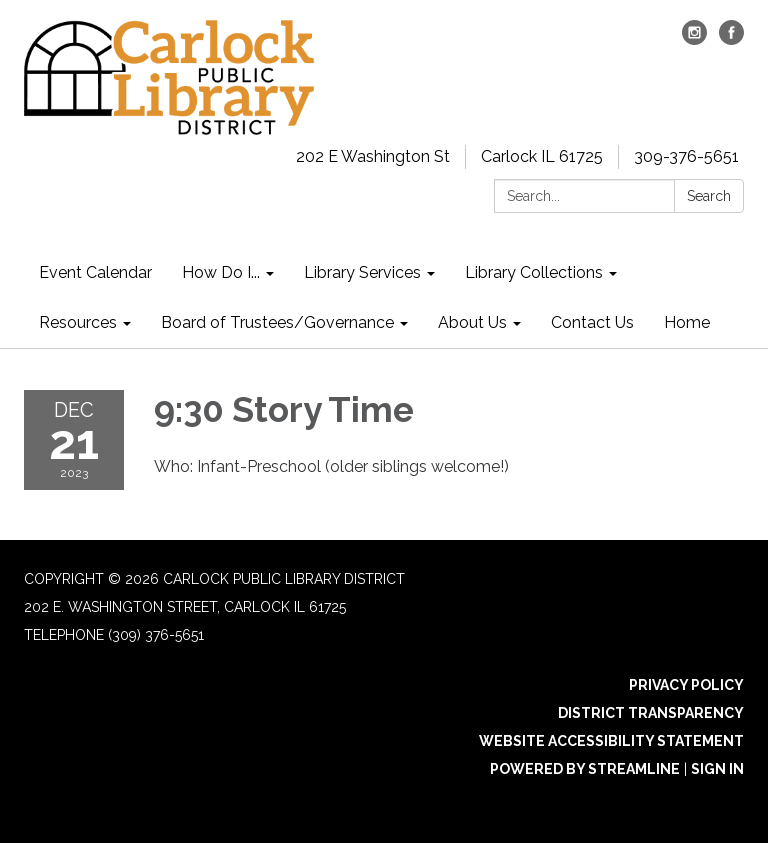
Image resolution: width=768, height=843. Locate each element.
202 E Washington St (373, 156)
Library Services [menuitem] (362, 272)
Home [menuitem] (687, 322)
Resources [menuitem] (78, 322)
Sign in (717, 769)
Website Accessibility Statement (611, 741)
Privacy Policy (686, 685)
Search (709, 196)
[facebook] (731, 39)
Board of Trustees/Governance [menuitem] (277, 322)
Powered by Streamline (585, 769)
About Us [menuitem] (472, 322)
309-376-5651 (686, 156)
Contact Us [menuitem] (592, 322)
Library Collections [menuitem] (534, 272)
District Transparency (651, 713)
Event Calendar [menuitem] (95, 272)
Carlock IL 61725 (542, 156)
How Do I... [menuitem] (221, 272)
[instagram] (694, 39)
